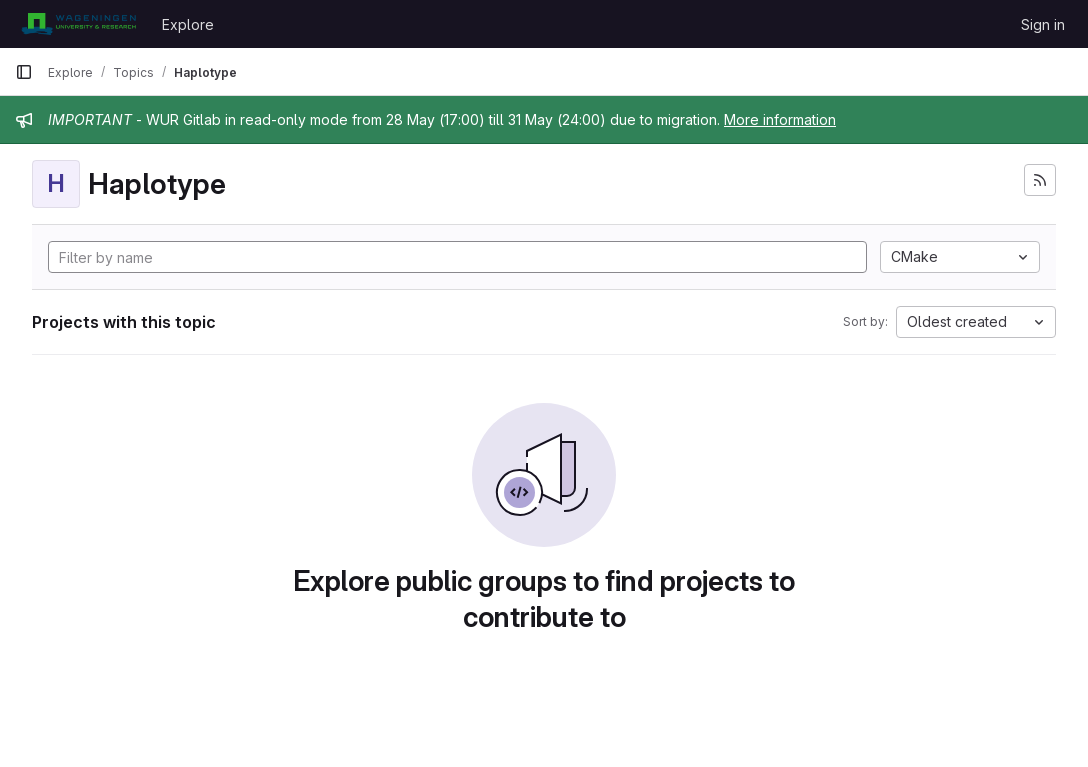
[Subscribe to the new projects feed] (1040, 180)
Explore (188, 24)
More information (780, 119)
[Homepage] (78, 24)
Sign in (1043, 24)
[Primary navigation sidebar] (24, 72)
